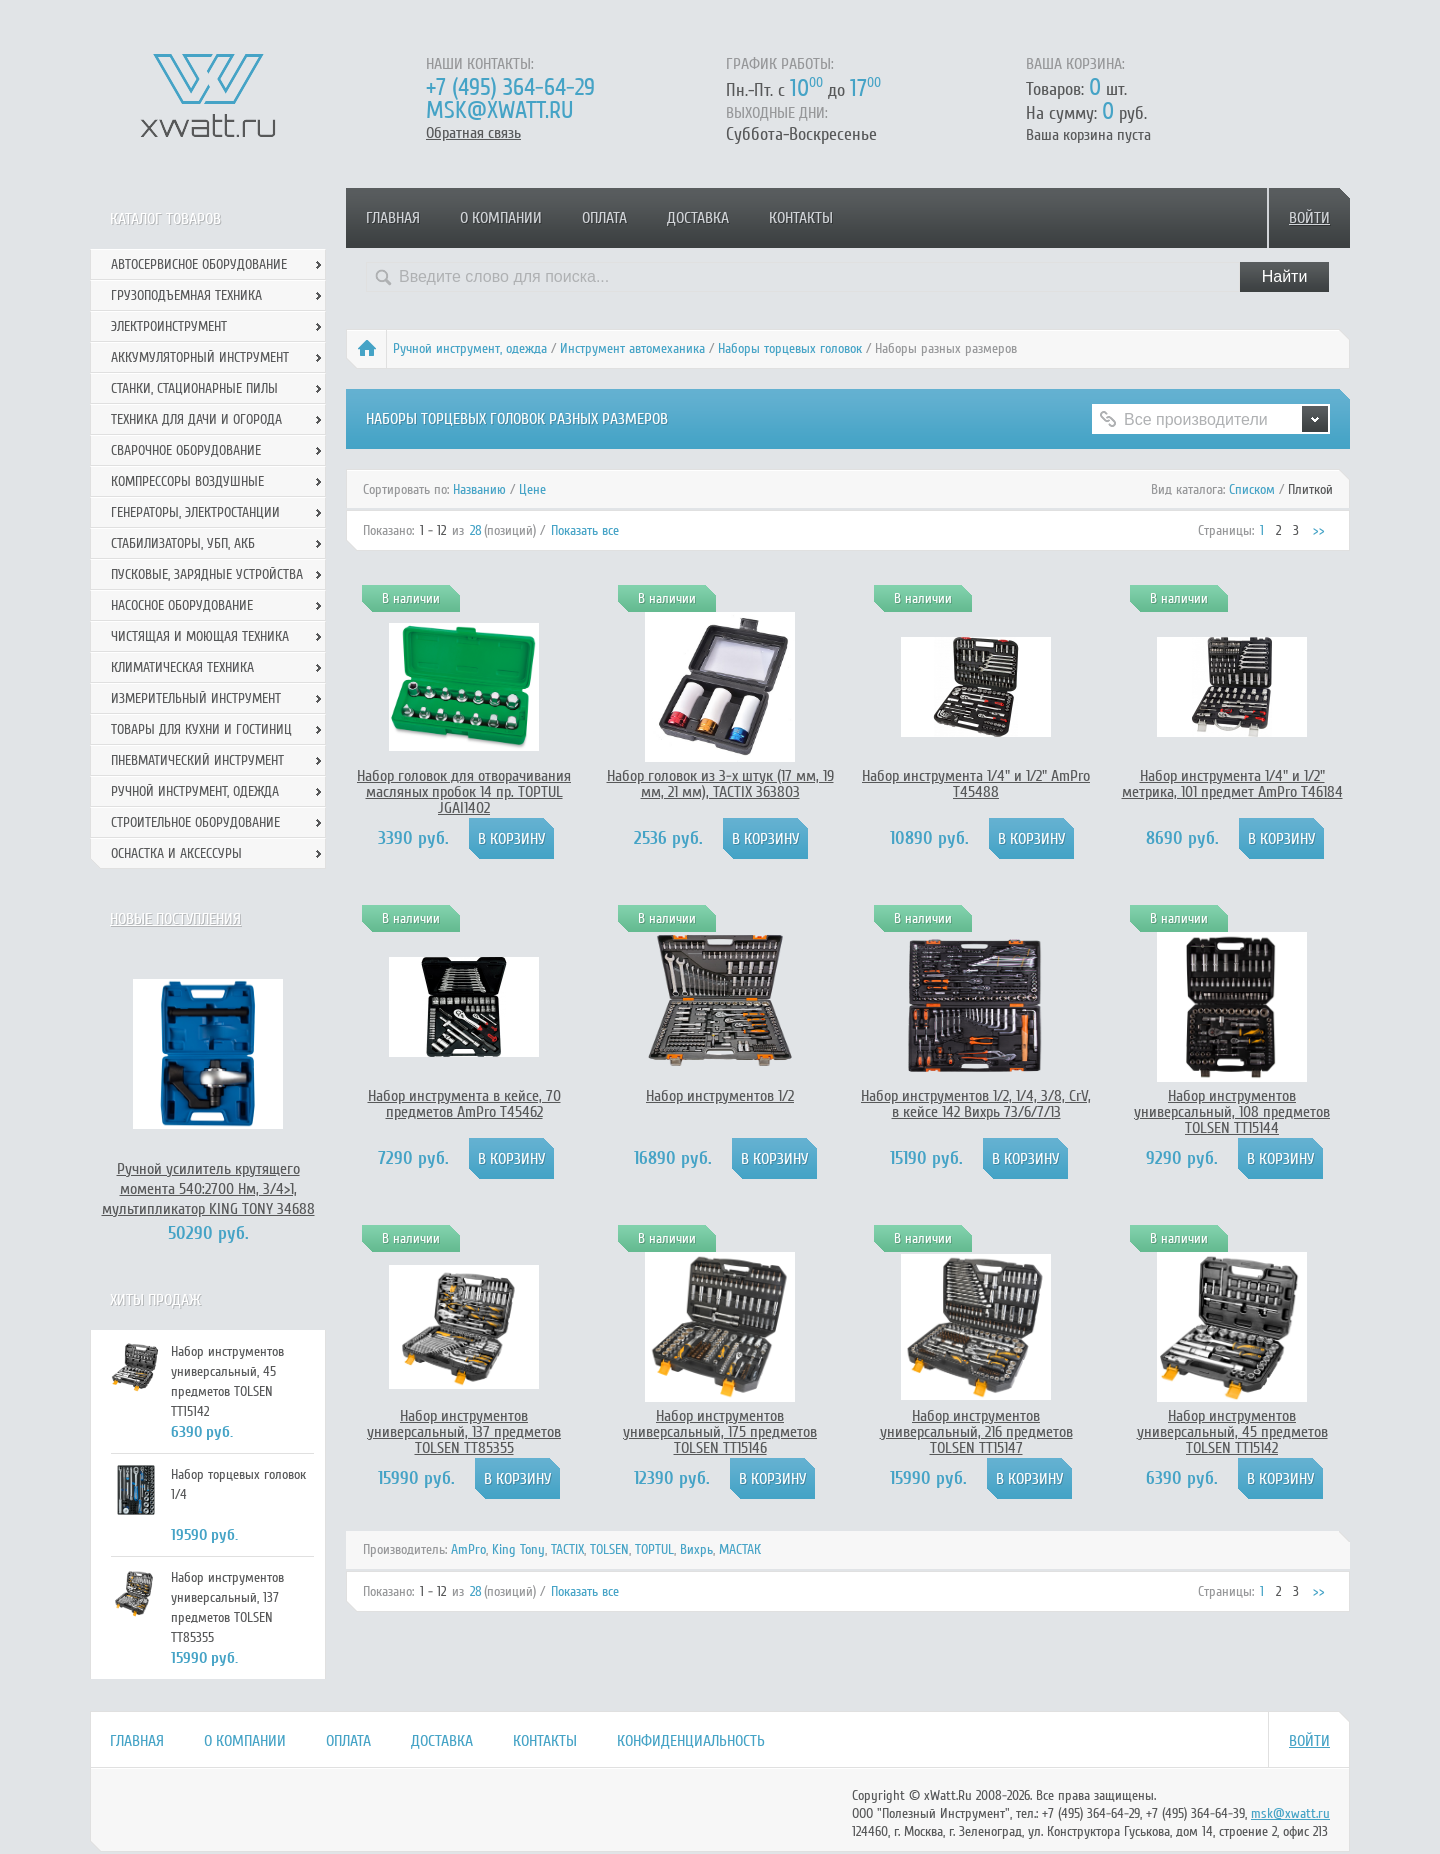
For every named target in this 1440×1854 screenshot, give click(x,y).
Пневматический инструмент (197, 760)
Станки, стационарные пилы (194, 388)
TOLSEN (609, 1549)
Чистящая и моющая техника (200, 636)
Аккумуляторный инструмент (200, 357)
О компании (501, 218)
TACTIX (567, 1549)
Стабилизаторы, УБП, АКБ (183, 543)
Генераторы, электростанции (195, 512)
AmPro (468, 1549)
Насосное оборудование (182, 605)
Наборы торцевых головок (790, 348)
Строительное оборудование (195, 822)
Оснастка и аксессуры (176, 853)
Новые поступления (175, 919)
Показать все (585, 530)
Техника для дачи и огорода (196, 419)
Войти (1309, 218)
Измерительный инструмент (196, 698)
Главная (393, 218)
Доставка (698, 218)
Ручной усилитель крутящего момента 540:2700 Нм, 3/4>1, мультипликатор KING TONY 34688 (208, 1189)
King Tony (518, 1549)
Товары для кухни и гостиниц (201, 729)
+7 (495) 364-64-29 (510, 87)
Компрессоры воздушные (187, 481)
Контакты (801, 218)
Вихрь (696, 1549)
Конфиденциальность (691, 1741)
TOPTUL (654, 1549)
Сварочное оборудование (186, 450)
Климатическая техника (182, 667)
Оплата (604, 218)
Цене (532, 489)
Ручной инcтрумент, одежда (470, 348)
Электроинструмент (169, 326)
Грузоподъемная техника (186, 295)
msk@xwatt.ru (499, 110)
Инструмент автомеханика (632, 348)
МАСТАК (740, 1549)
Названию (479, 489)
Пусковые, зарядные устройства (207, 574)
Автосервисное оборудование (199, 264)
